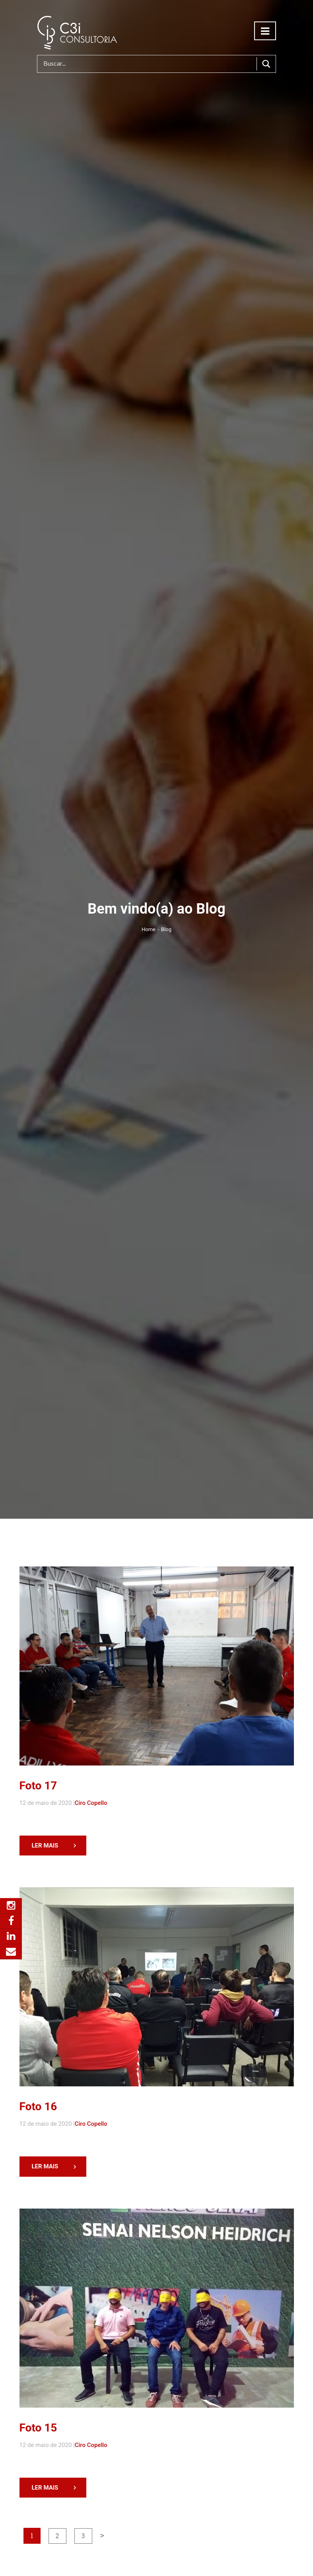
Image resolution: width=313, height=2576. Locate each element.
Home (149, 929)
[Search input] (149, 63)
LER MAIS (42, 1845)
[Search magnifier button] (266, 63)
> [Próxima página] (99, 2535)
